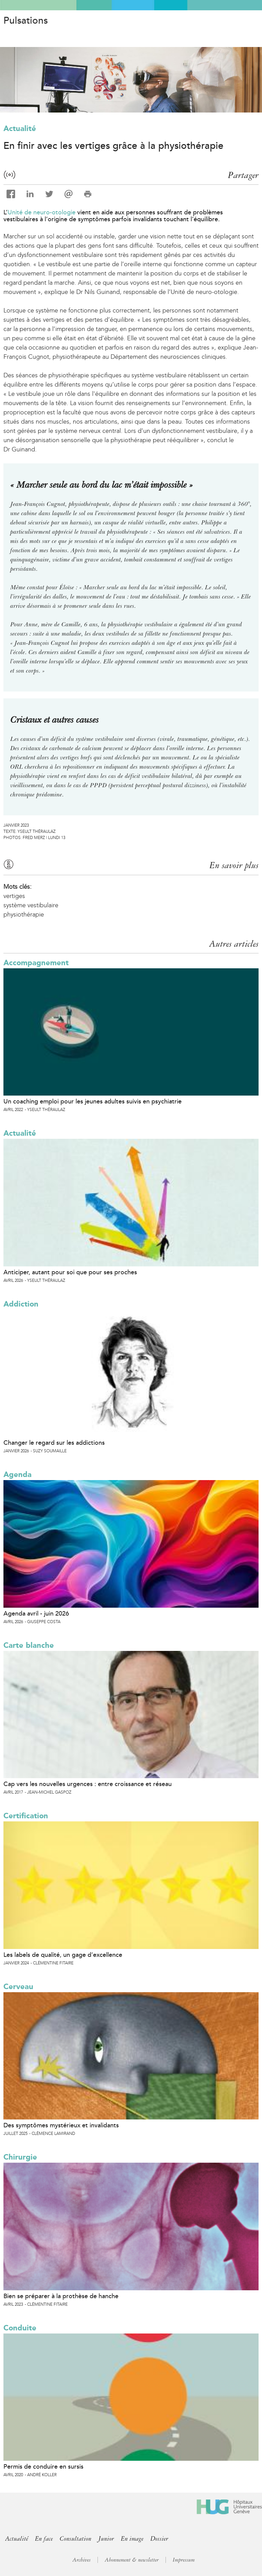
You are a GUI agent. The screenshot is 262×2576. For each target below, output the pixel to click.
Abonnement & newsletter (132, 2559)
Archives (81, 2559)
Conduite (19, 2327)
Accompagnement (36, 962)
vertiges (14, 896)
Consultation (75, 2538)
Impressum (184, 2559)
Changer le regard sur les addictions (54, 1443)
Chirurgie (20, 2157)
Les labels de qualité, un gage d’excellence (62, 1955)
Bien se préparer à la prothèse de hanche (60, 2296)
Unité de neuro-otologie (42, 212)
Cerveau (18, 1986)
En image (132, 2538)
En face (44, 2538)
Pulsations (25, 20)
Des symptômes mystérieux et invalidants (61, 2125)
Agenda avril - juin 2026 (36, 1613)
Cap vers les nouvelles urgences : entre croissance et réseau (87, 1784)
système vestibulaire (30, 905)
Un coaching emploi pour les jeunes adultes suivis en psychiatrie (92, 1101)
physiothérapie (23, 914)
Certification (25, 1815)
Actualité (19, 128)
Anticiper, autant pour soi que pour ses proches (70, 1272)
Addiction (20, 1304)
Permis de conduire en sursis (43, 2466)
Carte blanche (28, 1645)
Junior (106, 2538)
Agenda (17, 1474)
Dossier (159, 2538)
